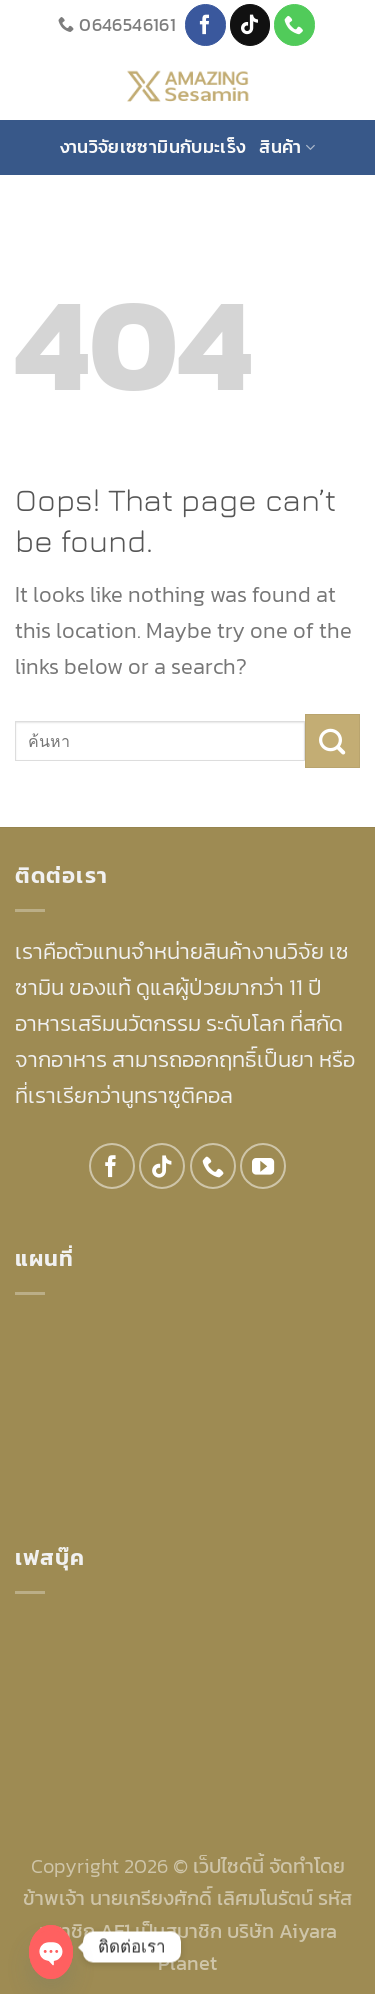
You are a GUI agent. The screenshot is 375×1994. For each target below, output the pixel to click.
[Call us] (294, 24)
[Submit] (332, 741)
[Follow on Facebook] (205, 24)
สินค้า (287, 146)
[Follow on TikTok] (250, 24)
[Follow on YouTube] (263, 1166)
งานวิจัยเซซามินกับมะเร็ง (153, 146)
